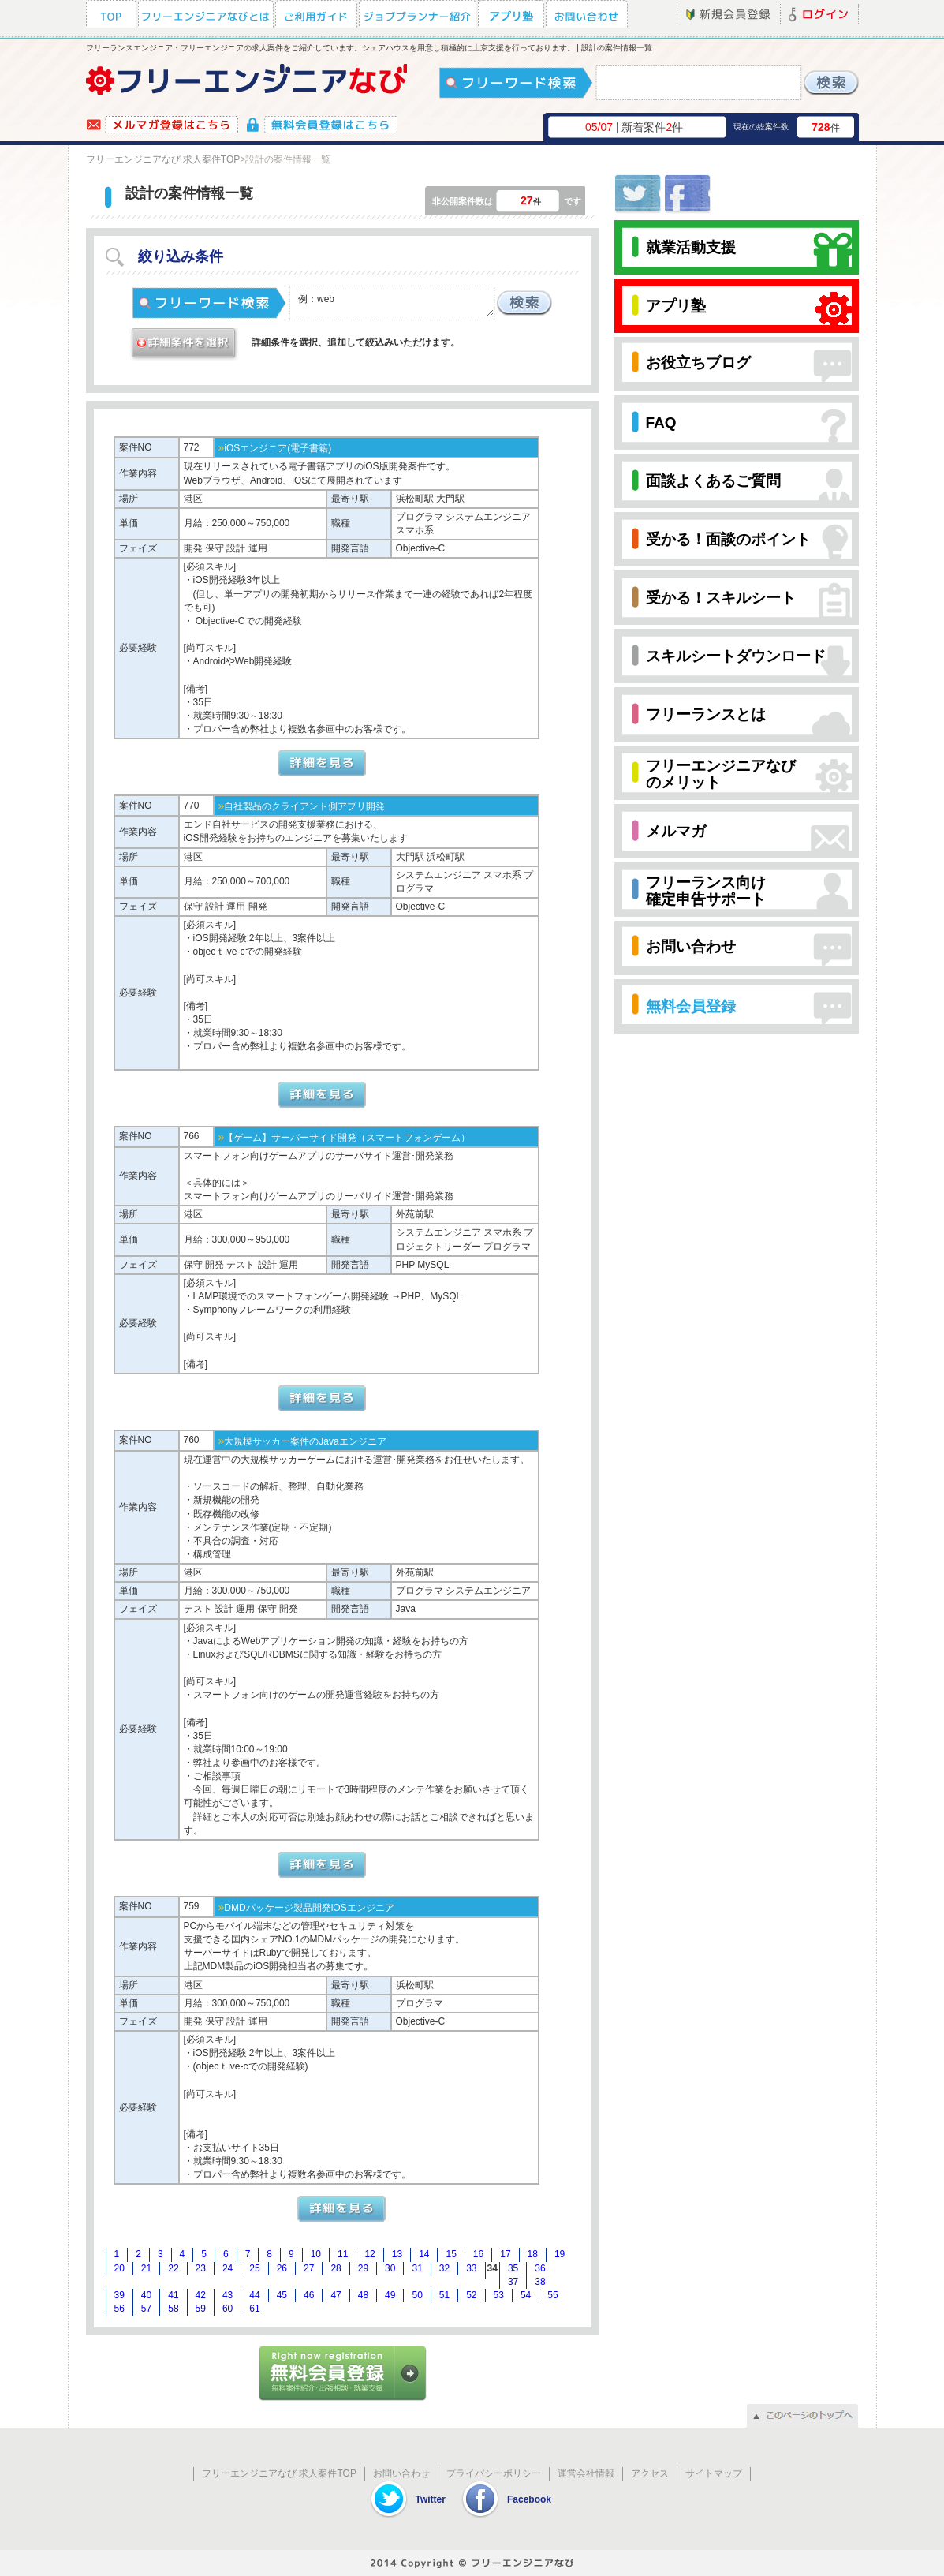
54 (526, 2295)
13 (397, 2254)
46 (309, 2295)
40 (146, 2295)
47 (335, 2295)
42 (201, 2295)
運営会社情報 (586, 2473)
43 (227, 2295)
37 (513, 2281)
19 (559, 2254)
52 (471, 2295)
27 (309, 2268)
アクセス (650, 2473)
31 (417, 2268)
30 (390, 2268)
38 (540, 2281)
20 (119, 2268)
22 (173, 2268)
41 (173, 2295)
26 (282, 2268)
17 (505, 2254)
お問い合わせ (401, 2473)
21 (146, 2268)
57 (146, 2308)
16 (478, 2254)
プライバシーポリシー (493, 2473)
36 (540, 2268)
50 (417, 2295)
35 (513, 2268)
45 (282, 2295)
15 (451, 2254)
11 (343, 2254)
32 (444, 2268)
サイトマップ (713, 2473)
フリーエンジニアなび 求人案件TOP (163, 159)
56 (119, 2308)
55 (552, 2295)
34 (492, 2268)
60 (227, 2308)
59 (201, 2308)
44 (254, 2295)
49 (390, 2295)
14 (424, 2254)
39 (119, 2295)
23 (201, 2268)
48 (363, 2295)
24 (227, 2268)
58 (173, 2308)
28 (335, 2268)
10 (316, 2254)
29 (363, 2268)
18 (533, 2254)
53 (499, 2295)
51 (444, 2295)
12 (369, 2254)
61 (254, 2308)
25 (254, 2268)
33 (471, 2268)
